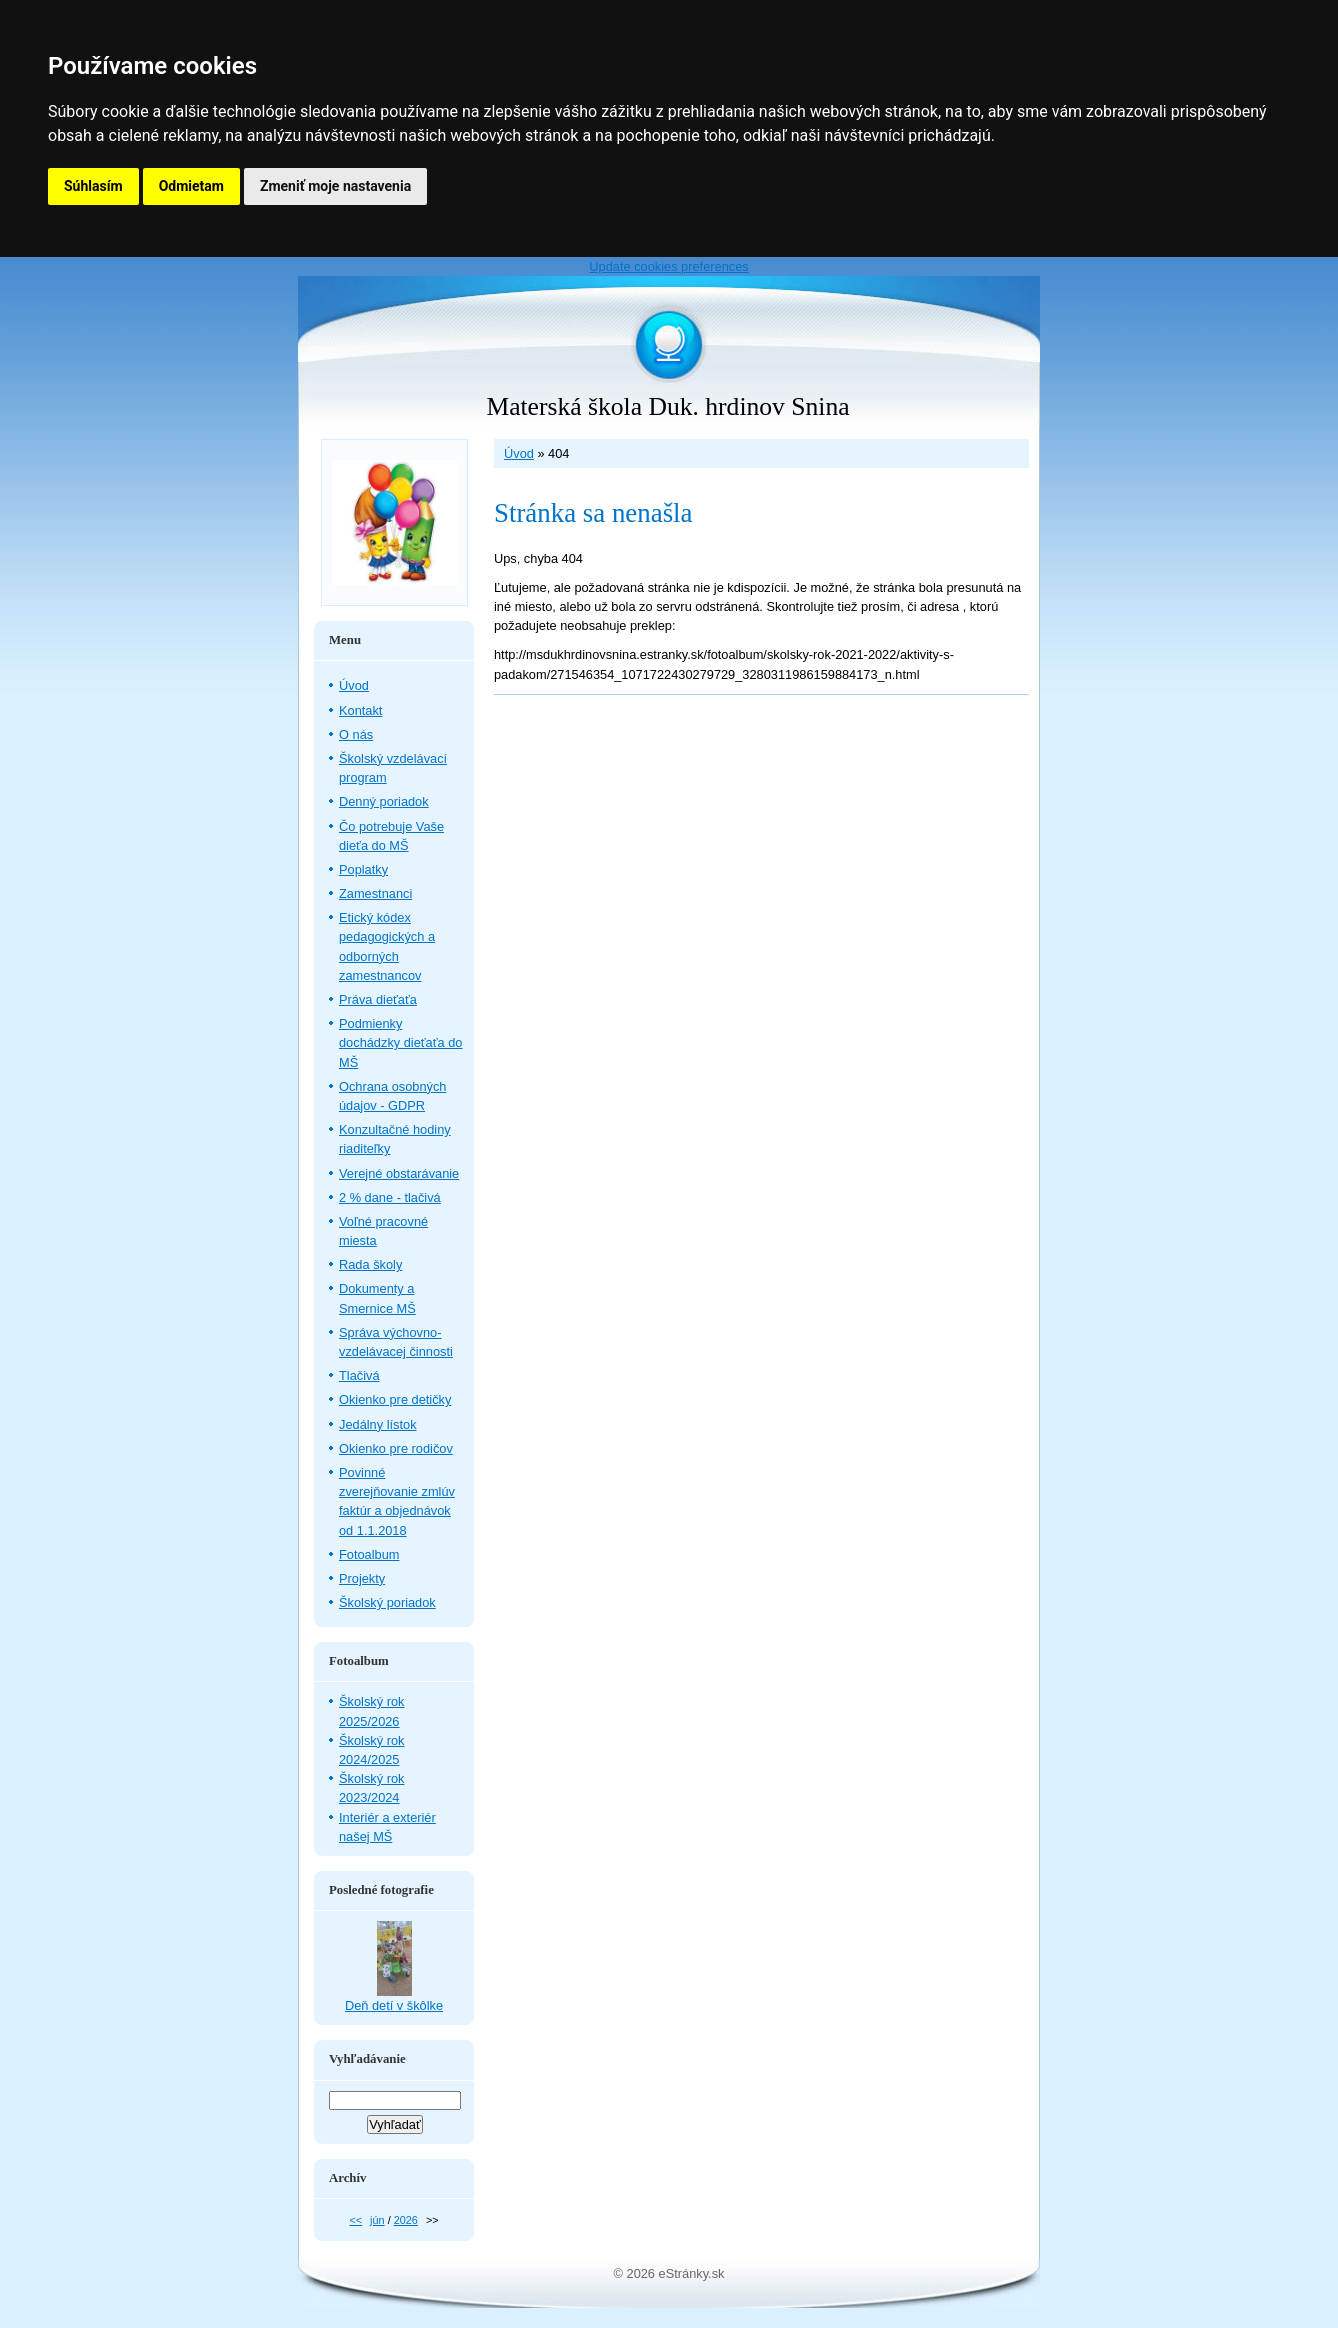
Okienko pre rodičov (396, 1448)
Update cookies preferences (668, 266)
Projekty (362, 1578)
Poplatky (363, 869)
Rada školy (370, 1264)
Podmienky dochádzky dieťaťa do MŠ (400, 1042)
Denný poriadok (384, 801)
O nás (356, 734)
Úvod (519, 453)
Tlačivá (359, 1375)
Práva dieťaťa (378, 999)
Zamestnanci (375, 893)
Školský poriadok (387, 1602)
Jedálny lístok (378, 1424)
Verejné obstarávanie (399, 1173)
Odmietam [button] (191, 186)
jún (377, 2220)
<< (355, 2220)
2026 (406, 2220)
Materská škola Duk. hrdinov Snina (667, 406)
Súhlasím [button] (93, 186)
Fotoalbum (369, 1554)
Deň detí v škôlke (394, 2005)
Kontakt (360, 710)
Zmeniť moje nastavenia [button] (335, 186)
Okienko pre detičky (395, 1399)
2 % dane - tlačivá (390, 1197)
